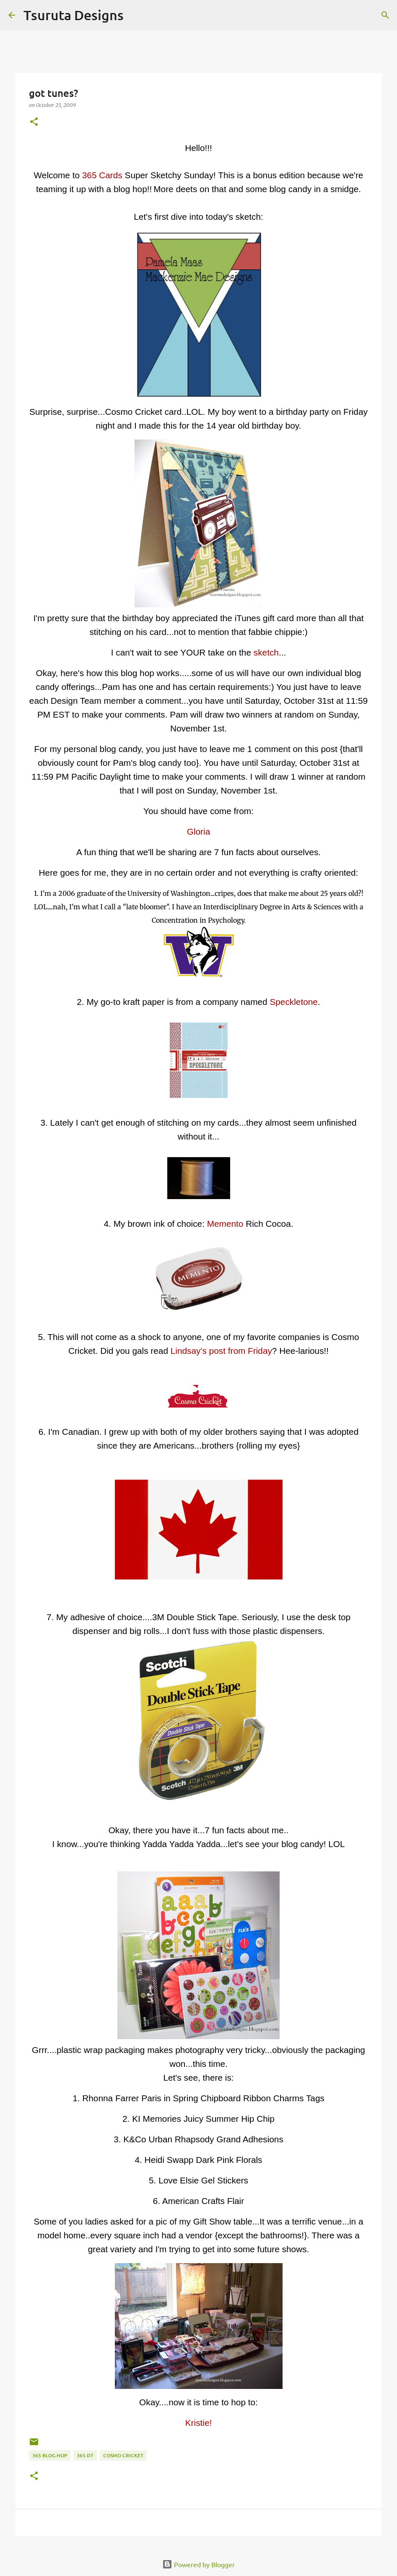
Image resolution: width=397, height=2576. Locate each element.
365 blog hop (49, 2455)
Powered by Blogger (198, 2564)
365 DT (85, 2455)
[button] (34, 122)
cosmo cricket (123, 2455)
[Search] (135, 15)
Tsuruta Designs (73, 15)
